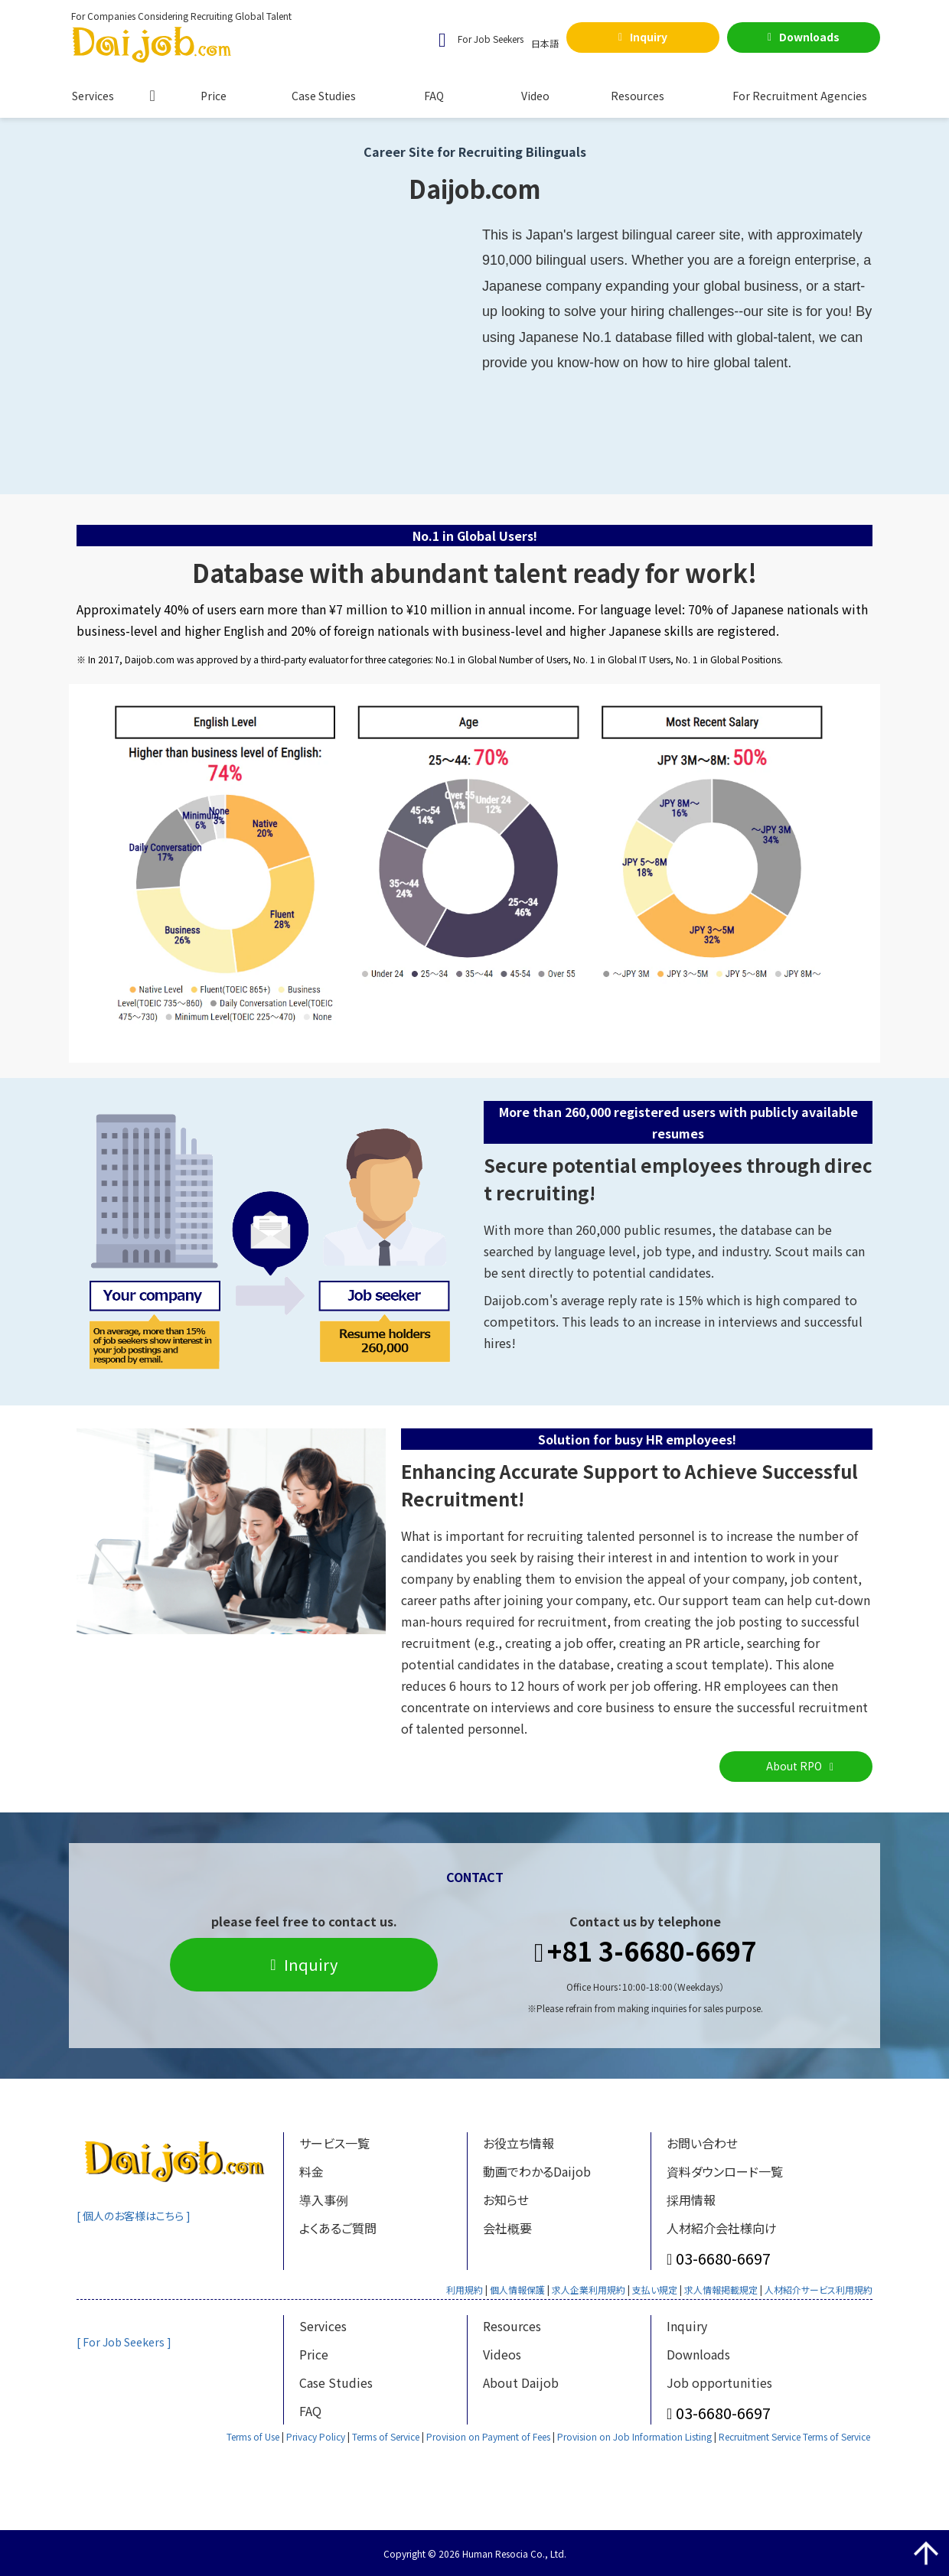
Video (535, 95)
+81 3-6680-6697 (651, 1952)
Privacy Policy (315, 2436)
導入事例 (323, 2199)
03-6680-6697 (723, 2259)
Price (214, 95)
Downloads (809, 36)
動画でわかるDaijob (537, 2171)
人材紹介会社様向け (722, 2228)
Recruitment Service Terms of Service (794, 2436)
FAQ (434, 95)
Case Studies (324, 95)
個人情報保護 (517, 2289)
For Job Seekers (490, 38)
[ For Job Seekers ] (125, 2342)
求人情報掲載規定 (721, 2289)
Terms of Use (253, 2436)
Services (93, 95)
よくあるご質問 (338, 2228)
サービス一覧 (334, 2143)
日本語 (545, 42)
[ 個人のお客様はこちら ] (137, 2215)
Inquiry (648, 36)
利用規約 (464, 2289)
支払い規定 (654, 2289)
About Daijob (521, 2382)
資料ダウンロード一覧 (725, 2171)
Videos (502, 2354)
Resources (637, 95)
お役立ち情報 (518, 2143)
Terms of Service (385, 2436)
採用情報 (691, 2199)
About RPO (794, 1765)
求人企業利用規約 (588, 2289)
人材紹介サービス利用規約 (818, 2289)
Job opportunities (719, 2382)
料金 (311, 2171)
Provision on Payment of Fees (488, 2436)
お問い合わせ (702, 2143)
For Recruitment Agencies (799, 95)
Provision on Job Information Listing (634, 2436)
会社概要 (507, 2228)
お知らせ (506, 2199)
